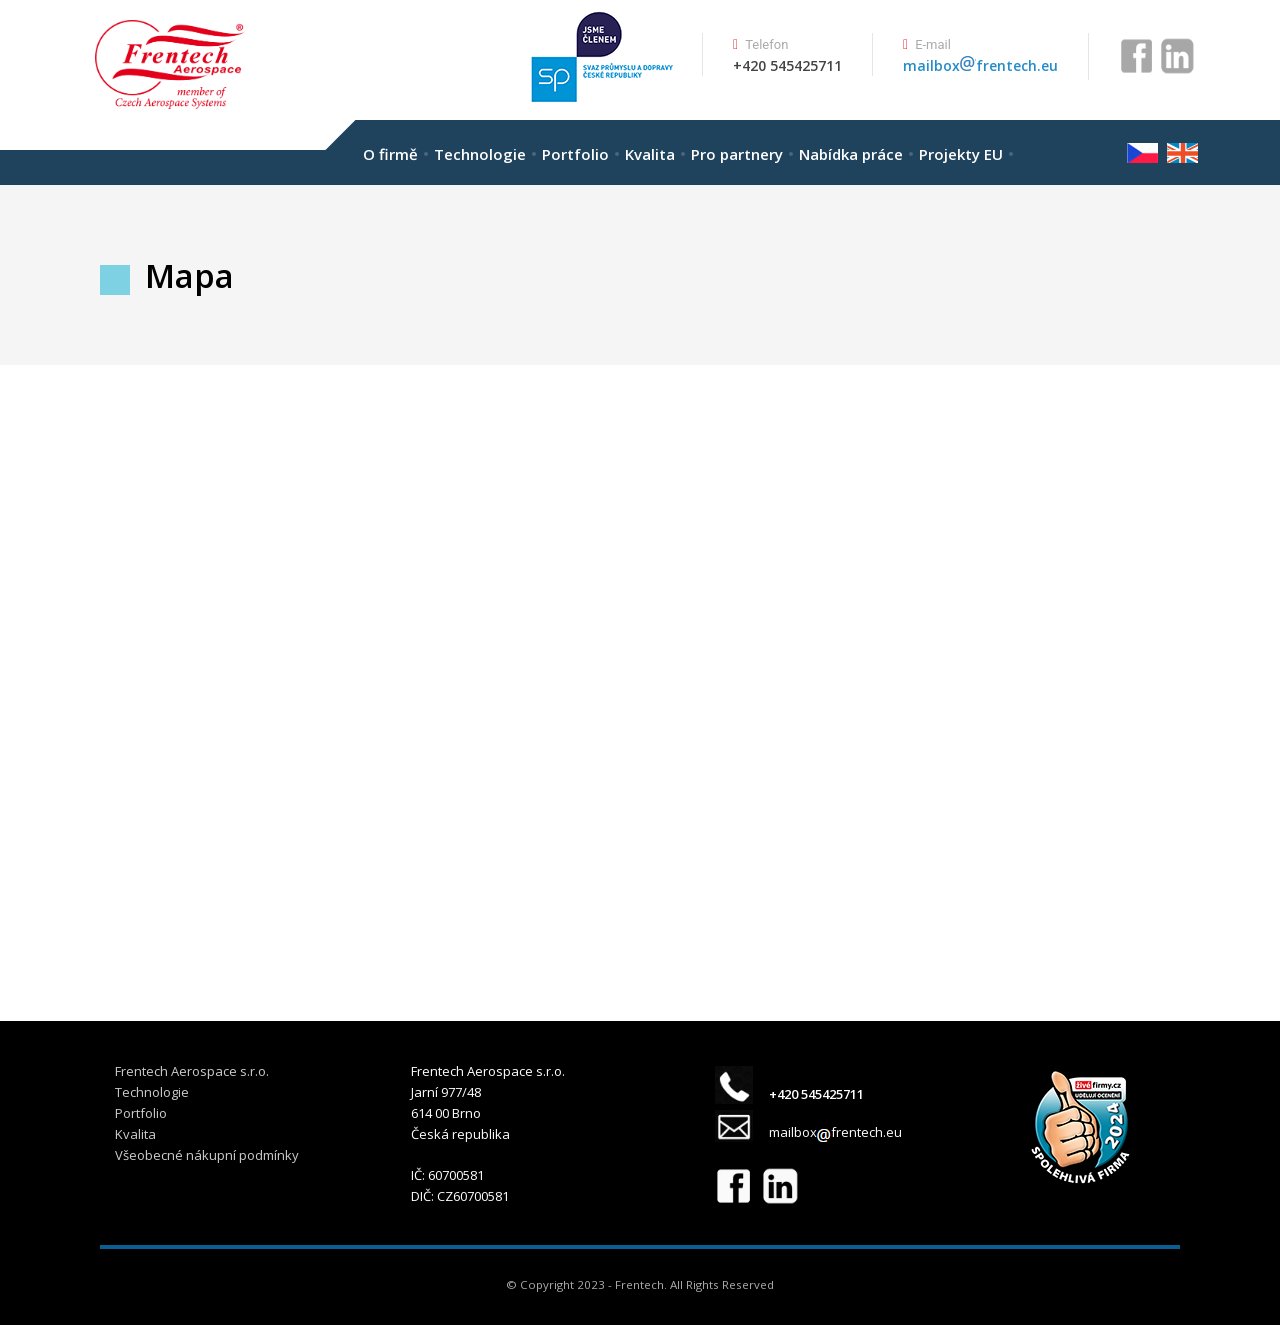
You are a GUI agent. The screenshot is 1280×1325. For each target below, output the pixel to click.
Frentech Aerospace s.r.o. (192, 1071)
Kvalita (650, 154)
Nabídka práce (851, 154)
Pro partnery (737, 154)
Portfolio (575, 154)
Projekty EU (961, 154)
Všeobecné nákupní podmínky (207, 1155)
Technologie (480, 154)
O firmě (390, 154)
